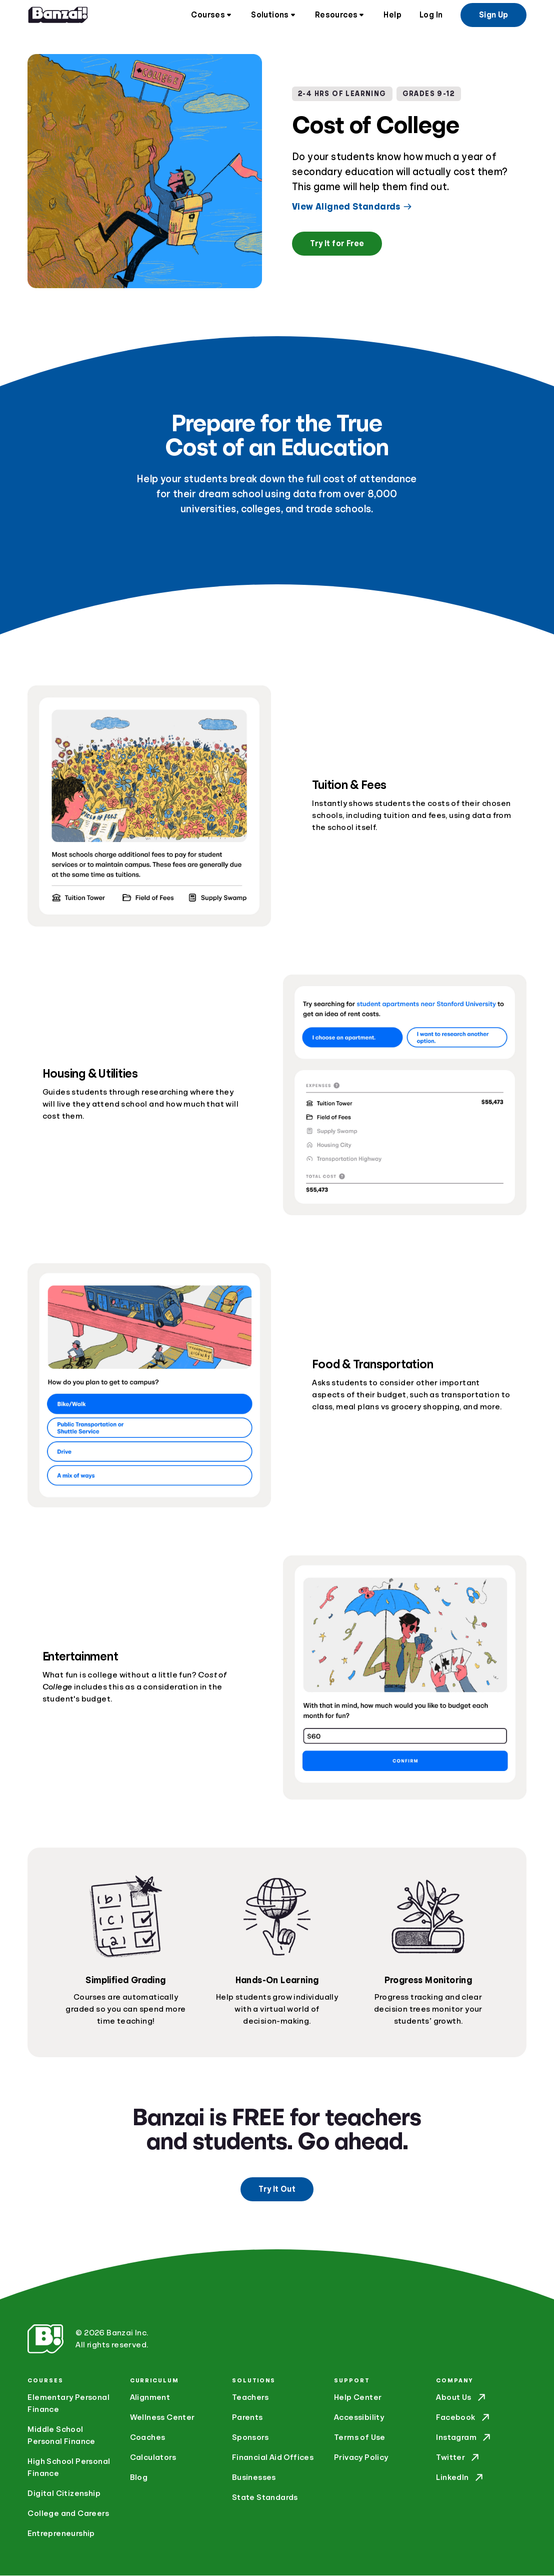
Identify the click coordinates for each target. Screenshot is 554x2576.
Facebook (463, 2418)
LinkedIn (460, 2478)
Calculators (153, 2458)
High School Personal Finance (69, 2468)
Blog (139, 2478)
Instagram (464, 2438)
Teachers (250, 2398)
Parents (247, 2418)
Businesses (254, 2478)
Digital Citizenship (64, 2494)
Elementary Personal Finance (69, 2404)
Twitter (458, 2458)
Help (393, 15)
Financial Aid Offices (273, 2458)
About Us (461, 2398)
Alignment (150, 2398)
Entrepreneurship (61, 2534)
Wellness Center (162, 2418)
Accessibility (359, 2418)
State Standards (265, 2498)
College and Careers (68, 2514)
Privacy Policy (361, 2458)
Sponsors (250, 2438)
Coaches (148, 2438)
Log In (431, 15)
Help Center (358, 2398)
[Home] (58, 15)
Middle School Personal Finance (61, 2436)
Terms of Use (360, 2438)
